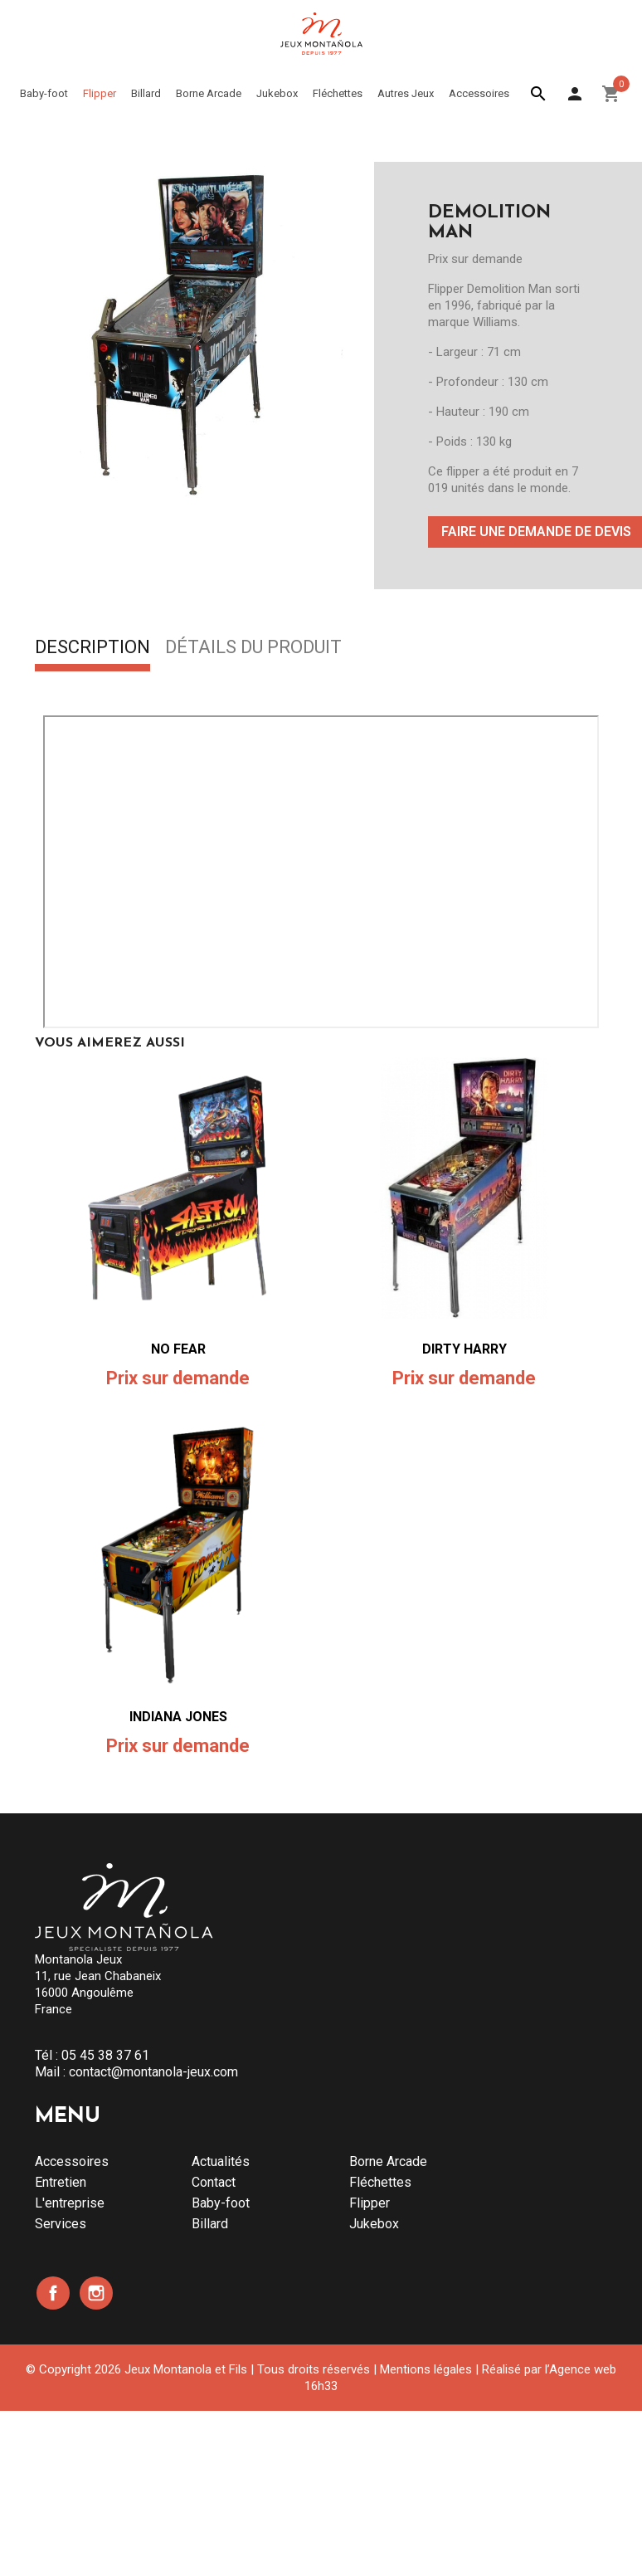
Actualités (221, 2161)
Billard (210, 2224)
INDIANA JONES (178, 1717)
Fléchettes (380, 2182)
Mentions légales (426, 2369)
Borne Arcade (388, 2161)
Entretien (60, 2182)
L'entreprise (70, 2203)
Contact (214, 2182)
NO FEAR (178, 1349)
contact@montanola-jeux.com (153, 2072)
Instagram (96, 2293)
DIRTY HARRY (464, 1349)
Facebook (53, 2293)
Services (60, 2224)
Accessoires (72, 2161)
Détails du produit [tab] (253, 648)
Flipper (369, 2203)
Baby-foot (221, 2203)
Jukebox (374, 2224)
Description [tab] (92, 648)
